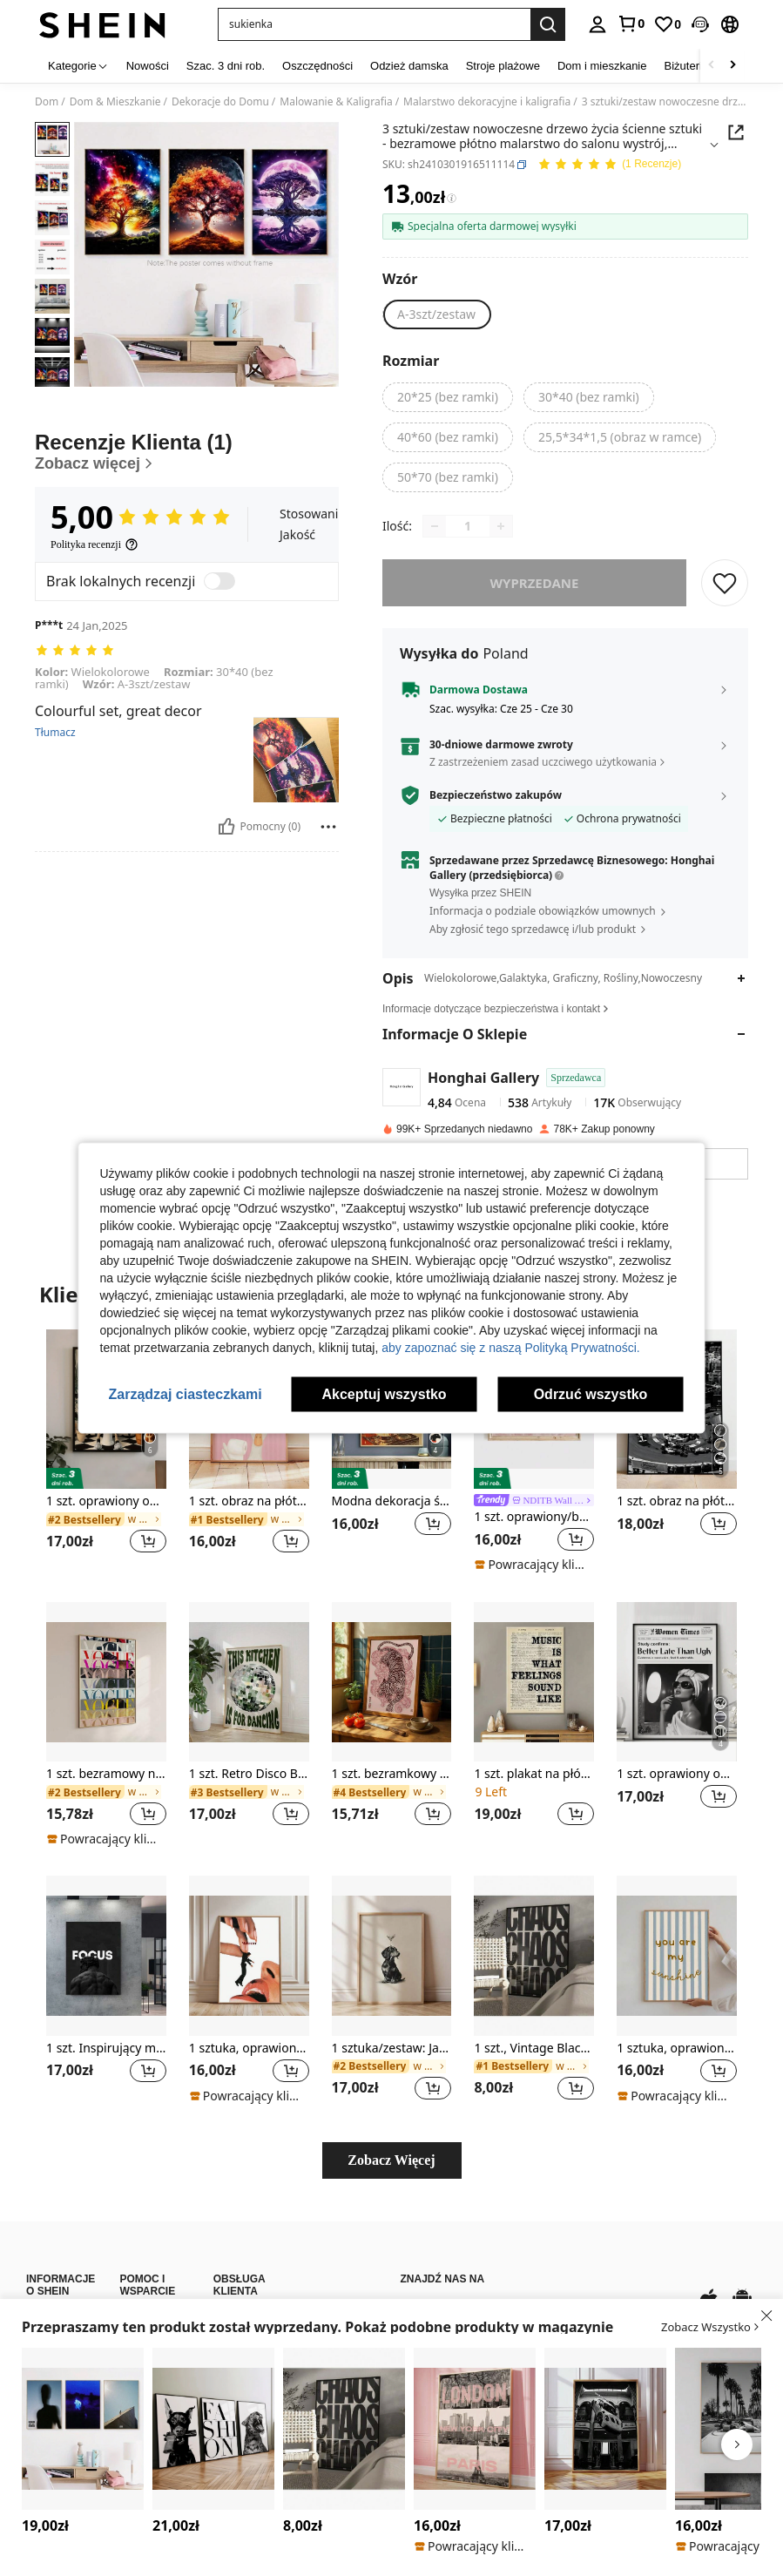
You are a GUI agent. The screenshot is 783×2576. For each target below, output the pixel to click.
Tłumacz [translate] (55, 733)
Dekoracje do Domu (220, 102)
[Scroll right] (732, 66)
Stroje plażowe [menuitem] (503, 65)
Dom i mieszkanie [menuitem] (602, 65)
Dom (46, 102)
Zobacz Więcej (391, 2160)
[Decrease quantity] (434, 526)
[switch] (219, 581)
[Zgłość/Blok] (328, 826)
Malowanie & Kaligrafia (336, 102)
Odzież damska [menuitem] (409, 65)
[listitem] (106, 1451)
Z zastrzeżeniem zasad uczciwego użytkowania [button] (543, 761)
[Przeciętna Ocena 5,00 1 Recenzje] (609, 165)
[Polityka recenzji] (94, 544)
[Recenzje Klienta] (187, 451)
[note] (532, 1564)
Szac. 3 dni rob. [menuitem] (225, 65)
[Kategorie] (78, 66)
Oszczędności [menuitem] (317, 65)
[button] (700, 24)
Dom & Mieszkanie (115, 102)
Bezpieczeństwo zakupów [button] (495, 795)
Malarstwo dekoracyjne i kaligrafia (486, 102)
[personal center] (597, 24)
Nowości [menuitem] (147, 65)
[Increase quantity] (500, 526)
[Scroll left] (711, 66)
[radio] (436, 314)
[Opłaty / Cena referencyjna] (451, 199)
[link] (631, 23)
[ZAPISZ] (724, 582)
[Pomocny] (226, 826)
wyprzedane (534, 583)
